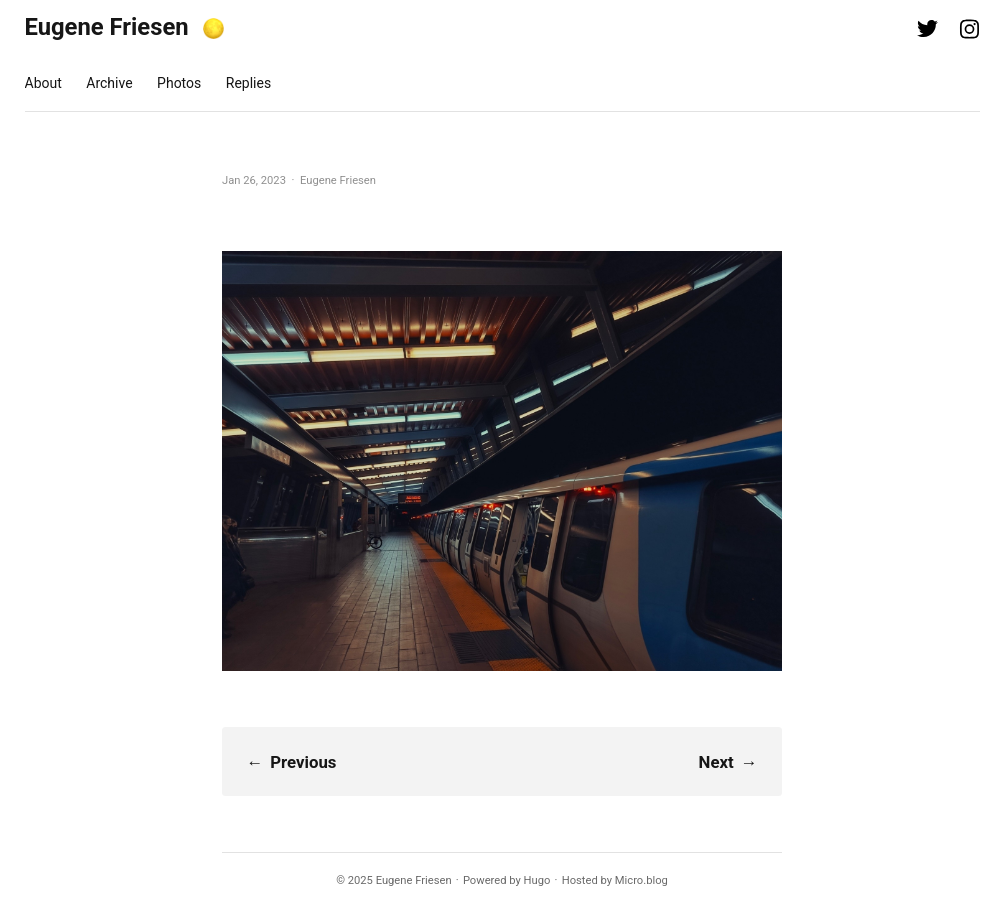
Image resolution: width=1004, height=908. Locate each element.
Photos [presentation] (179, 83)
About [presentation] (43, 83)
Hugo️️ (537, 880)
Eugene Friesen (107, 27)
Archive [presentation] (109, 83)
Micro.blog (641, 880)
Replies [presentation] (248, 83)
